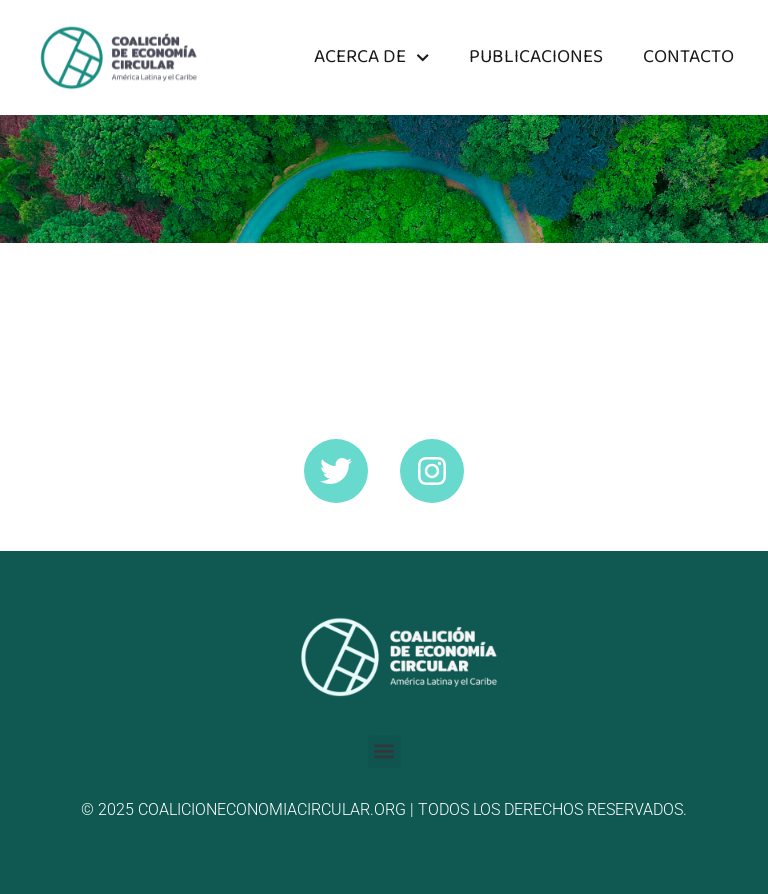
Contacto (688, 56)
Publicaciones (536, 56)
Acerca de (371, 57)
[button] (384, 751)
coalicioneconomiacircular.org (272, 809)
